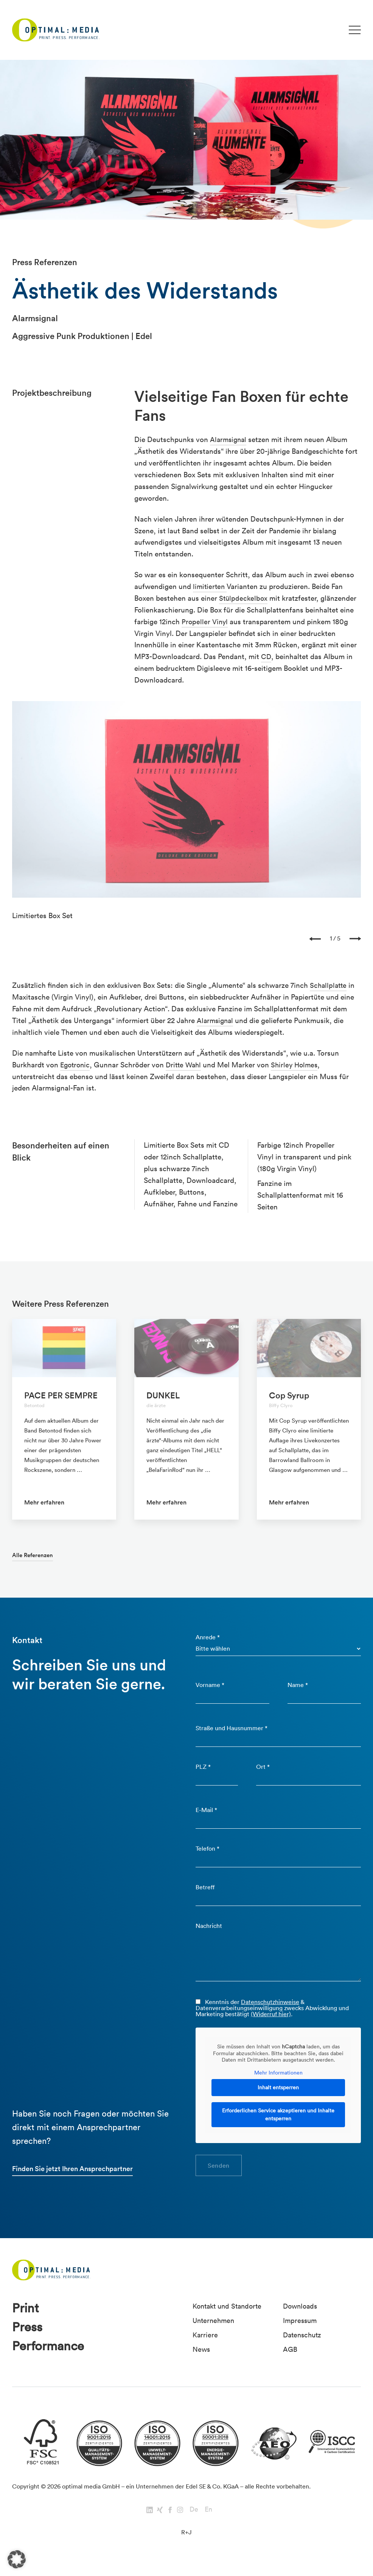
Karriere (206, 2343)
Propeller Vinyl (205, 621)
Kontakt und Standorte (230, 2314)
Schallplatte (329, 985)
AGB (290, 2357)
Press (28, 2337)
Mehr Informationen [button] (278, 2080)
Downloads (301, 2314)
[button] (16, 2559)
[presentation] (315, 938)
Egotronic (76, 1064)
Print (26, 2317)
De (194, 2521)
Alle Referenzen (34, 1555)
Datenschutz (303, 2343)
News (202, 2357)
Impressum (301, 2329)
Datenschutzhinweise (270, 2009)
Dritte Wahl (186, 1064)
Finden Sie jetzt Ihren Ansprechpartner (75, 2177)
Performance (50, 2357)
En (208, 2521)
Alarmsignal (229, 439)
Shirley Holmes (299, 1064)
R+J (186, 2544)
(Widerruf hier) (271, 2021)
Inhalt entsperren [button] (278, 2095)
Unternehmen (215, 2329)
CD (266, 656)
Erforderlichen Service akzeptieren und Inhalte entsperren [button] (278, 2122)
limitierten (210, 586)
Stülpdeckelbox (244, 598)
